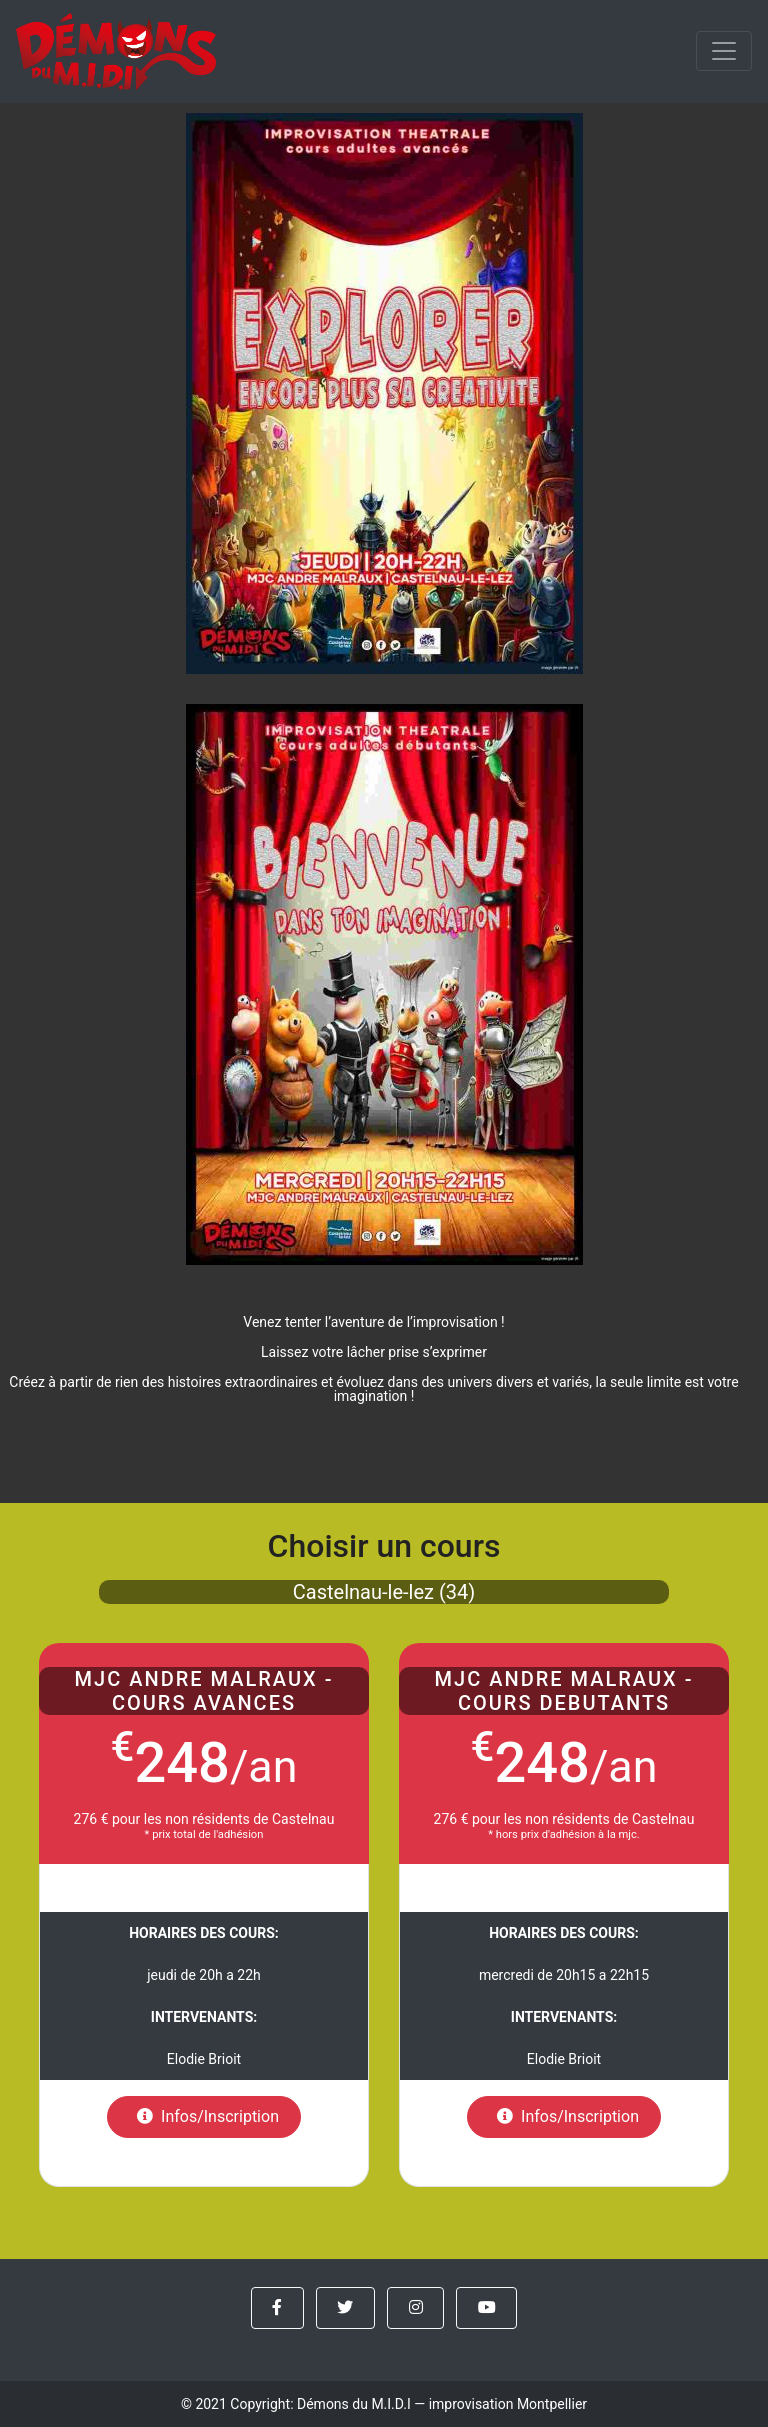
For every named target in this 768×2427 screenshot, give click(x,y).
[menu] (724, 51)
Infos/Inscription (204, 2116)
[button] (278, 2308)
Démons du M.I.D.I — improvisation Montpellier (442, 2404)
